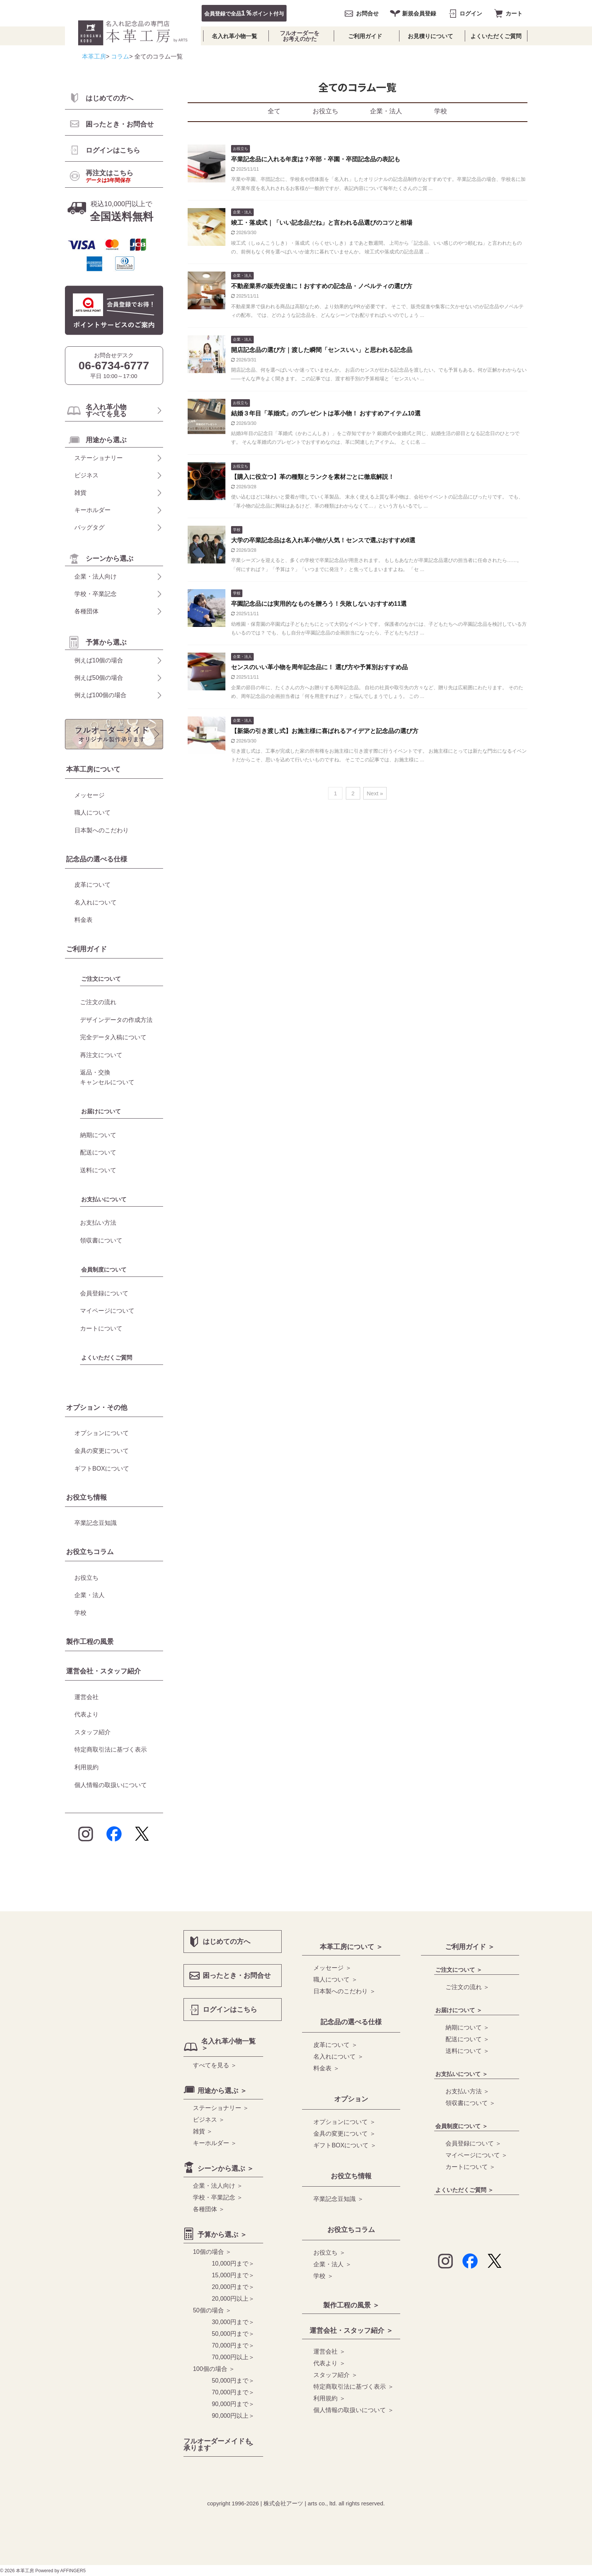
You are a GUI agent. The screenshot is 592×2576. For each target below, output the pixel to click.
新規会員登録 (419, 13)
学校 (440, 111)
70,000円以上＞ (233, 2357)
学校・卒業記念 (95, 594)
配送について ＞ (467, 2039)
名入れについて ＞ (338, 2056)
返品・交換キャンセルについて (107, 1077)
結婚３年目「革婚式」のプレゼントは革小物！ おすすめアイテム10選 (326, 413)
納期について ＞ (467, 2027)
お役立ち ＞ (329, 2252)
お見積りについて (430, 36)
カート (514, 13)
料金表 (83, 920)
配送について (98, 1152)
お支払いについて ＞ (461, 2074)
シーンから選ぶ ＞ (225, 2168)
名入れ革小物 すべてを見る (106, 410)
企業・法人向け (95, 576)
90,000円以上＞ (233, 2415)
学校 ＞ (323, 2276)
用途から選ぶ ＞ (222, 2090)
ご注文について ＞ (458, 1970)
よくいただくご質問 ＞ (464, 2190)
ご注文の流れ (98, 1002)
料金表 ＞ (326, 2068)
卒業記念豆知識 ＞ (338, 2199)
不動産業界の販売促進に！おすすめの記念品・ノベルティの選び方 (321, 286)
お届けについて (101, 1111)
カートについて (101, 1328)
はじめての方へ (109, 98)
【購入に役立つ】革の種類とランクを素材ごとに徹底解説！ (312, 477)
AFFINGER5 (73, 2570)
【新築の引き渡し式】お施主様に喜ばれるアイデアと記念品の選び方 (324, 731)
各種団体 (86, 611)
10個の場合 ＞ (212, 2252)
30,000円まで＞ (233, 2322)
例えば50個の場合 (98, 677)
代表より (86, 1714)
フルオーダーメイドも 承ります (217, 2444)
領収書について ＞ (470, 2103)
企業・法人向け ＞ (218, 2185)
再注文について (101, 1055)
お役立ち (325, 111)
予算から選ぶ (106, 642)
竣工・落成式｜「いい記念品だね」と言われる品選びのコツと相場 (321, 222)
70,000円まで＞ (233, 2345)
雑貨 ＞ (203, 2131)
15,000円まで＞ (233, 2275)
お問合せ (367, 13)
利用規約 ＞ (329, 2398)
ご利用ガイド (365, 36)
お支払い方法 (98, 1222)
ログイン (470, 13)
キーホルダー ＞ (215, 2143)
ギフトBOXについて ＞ (344, 2145)
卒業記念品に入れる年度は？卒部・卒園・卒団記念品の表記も (315, 159)
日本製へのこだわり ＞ (344, 1991)
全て (274, 111)
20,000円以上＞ (233, 2298)
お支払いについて (103, 1199)
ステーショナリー (98, 458)
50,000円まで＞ (233, 2334)
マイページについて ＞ (476, 2155)
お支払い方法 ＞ (467, 2091)
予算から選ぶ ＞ (222, 2234)
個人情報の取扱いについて (110, 1785)
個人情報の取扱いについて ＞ (353, 2410)
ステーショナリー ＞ (221, 2108)
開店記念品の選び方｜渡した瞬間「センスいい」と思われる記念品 (321, 350)
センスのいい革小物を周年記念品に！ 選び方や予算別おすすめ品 (319, 667)
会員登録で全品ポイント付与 (244, 13)
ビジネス (86, 475)
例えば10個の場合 (98, 660)
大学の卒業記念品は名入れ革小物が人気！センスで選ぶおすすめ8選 (323, 540)
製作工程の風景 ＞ (351, 2305)
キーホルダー (92, 510)
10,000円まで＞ (233, 2263)
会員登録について (104, 1293)
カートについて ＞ (470, 2167)
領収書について (101, 1240)
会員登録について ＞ (473, 2143)
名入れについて (95, 902)
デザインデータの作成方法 (116, 1020)
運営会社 (86, 1697)
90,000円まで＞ (233, 2404)
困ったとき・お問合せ (120, 124)
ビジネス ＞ (209, 2119)
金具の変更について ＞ (344, 2133)
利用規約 (86, 1767)
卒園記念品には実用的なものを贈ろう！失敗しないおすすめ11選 (319, 603)
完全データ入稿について (113, 1037)
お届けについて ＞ (458, 2010)
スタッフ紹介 (92, 1732)
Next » (375, 793)
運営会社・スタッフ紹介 (103, 1671)
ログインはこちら (113, 150)
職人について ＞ (335, 1979)
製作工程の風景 (90, 1641)
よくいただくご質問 (495, 36)
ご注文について (101, 978)
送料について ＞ (467, 2051)
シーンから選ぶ (109, 558)
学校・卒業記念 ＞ (218, 2197)
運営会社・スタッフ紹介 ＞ (351, 2330)
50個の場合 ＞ (212, 2310)
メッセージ (89, 795)
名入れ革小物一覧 (234, 36)
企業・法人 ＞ (332, 2264)
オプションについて (101, 1433)
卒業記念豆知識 (95, 1523)
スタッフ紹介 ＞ (335, 2375)
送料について (98, 1170)
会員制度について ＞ (461, 2126)
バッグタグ (89, 527)
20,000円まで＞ (233, 2287)
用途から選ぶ (106, 440)
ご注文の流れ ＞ (467, 1987)
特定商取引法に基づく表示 (110, 1749)
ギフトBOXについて (102, 1468)
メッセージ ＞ (332, 1968)
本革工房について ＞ (351, 1947)
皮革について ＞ (335, 2045)
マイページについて (107, 1310)
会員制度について (103, 1269)
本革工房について (93, 769)
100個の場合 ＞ (214, 2369)
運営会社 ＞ (329, 2351)
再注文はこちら (109, 176)
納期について (98, 1135)
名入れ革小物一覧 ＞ (228, 2044)
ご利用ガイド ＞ (470, 1947)
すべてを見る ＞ (215, 2065)
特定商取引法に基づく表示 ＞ (353, 2386)
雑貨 (80, 492)
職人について (92, 812)
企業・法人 (386, 111)
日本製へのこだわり (101, 830)
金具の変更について (101, 1451)
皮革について (92, 884)
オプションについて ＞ (344, 2122)
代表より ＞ (329, 2363)
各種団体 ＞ (209, 2209)
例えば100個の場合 (100, 695)
